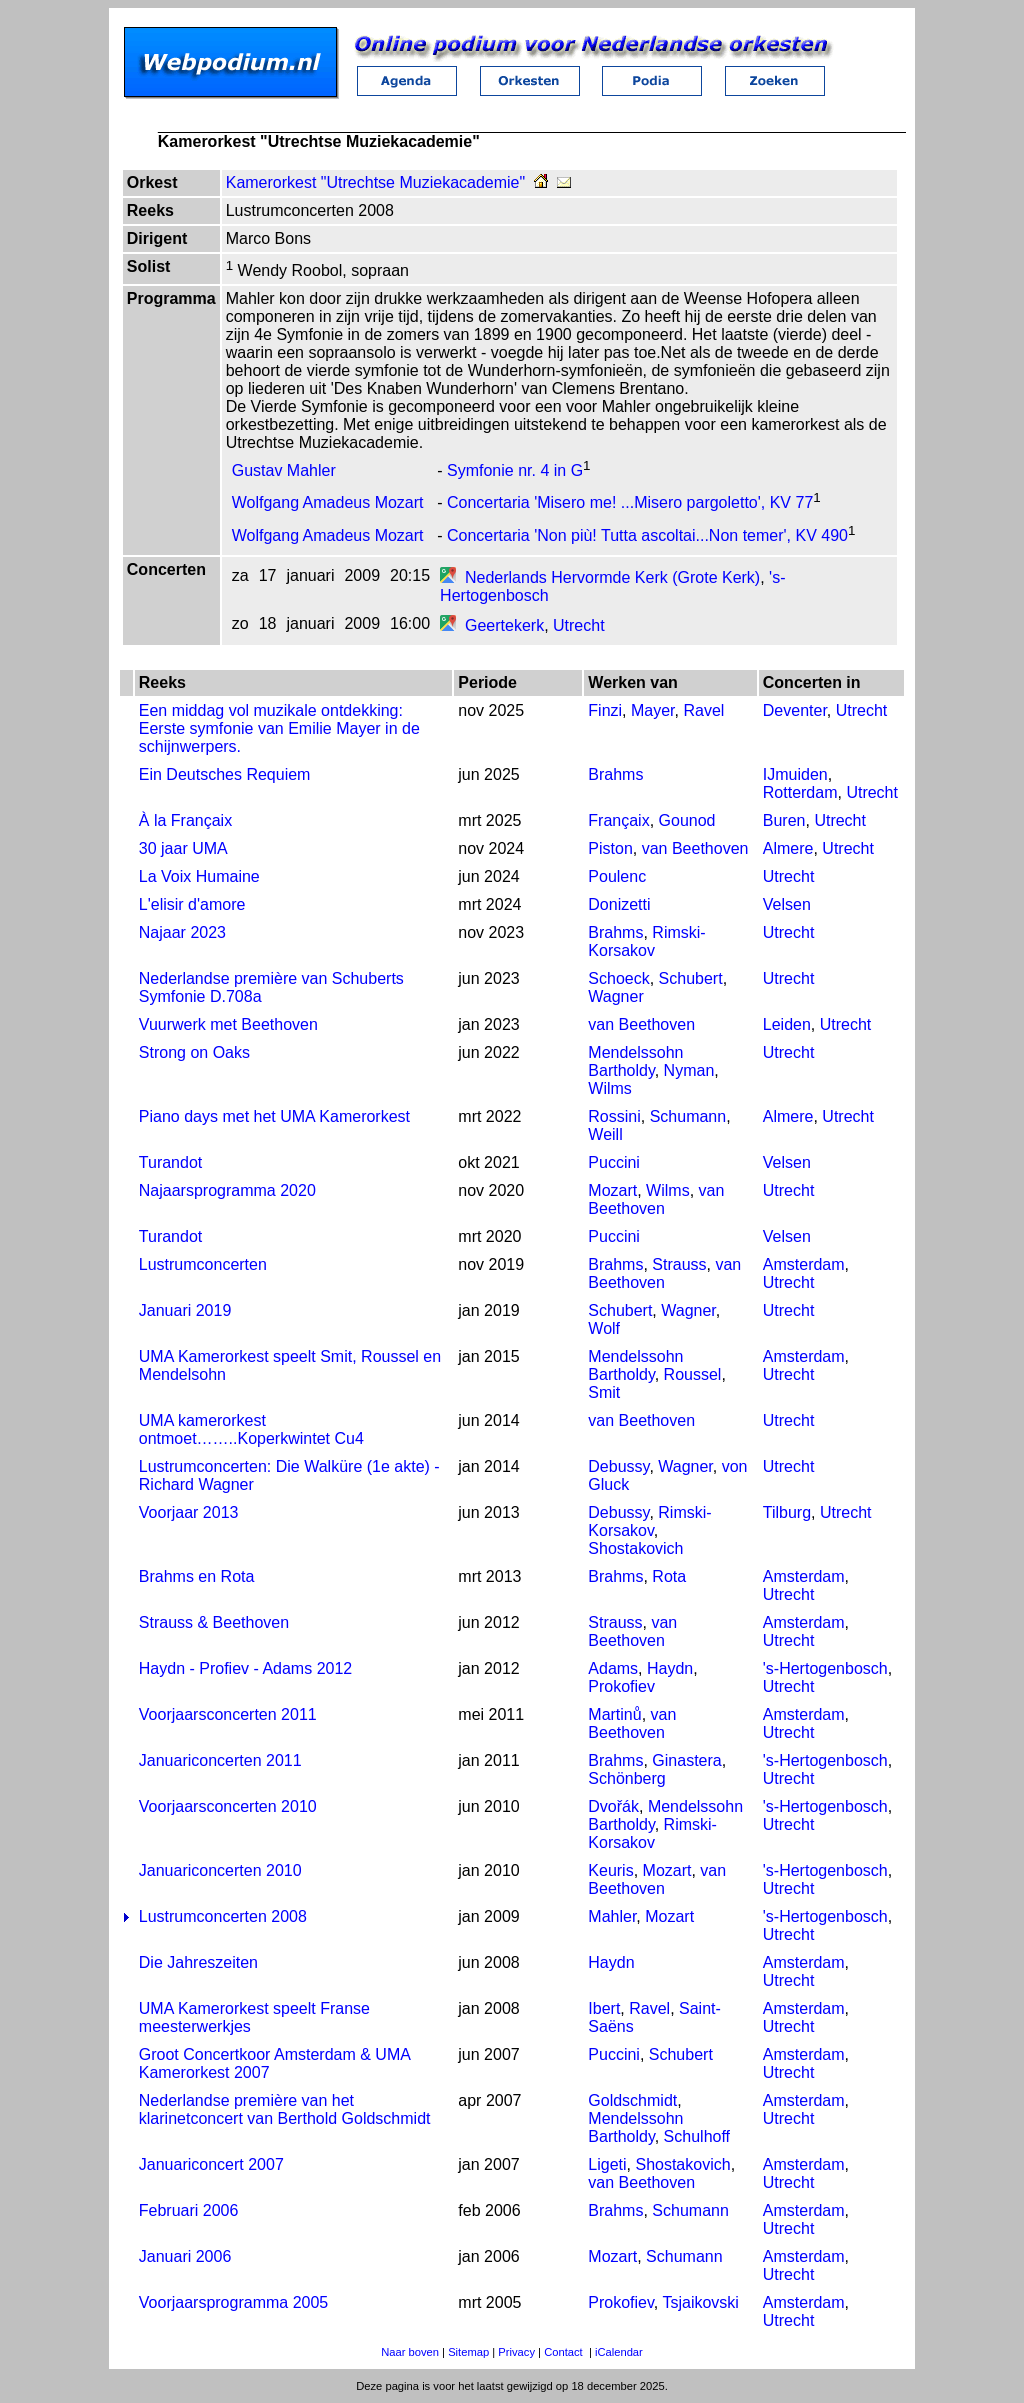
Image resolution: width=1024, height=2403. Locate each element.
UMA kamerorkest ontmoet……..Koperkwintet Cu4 (251, 1429)
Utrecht (579, 625)
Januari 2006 (185, 2256)
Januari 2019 (185, 1310)
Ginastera (686, 1760)
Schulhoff (697, 2136)
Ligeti (607, 2164)
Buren (784, 820)
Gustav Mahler (284, 470)
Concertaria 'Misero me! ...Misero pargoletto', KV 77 (630, 503)
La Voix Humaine (199, 876)
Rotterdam (800, 792)
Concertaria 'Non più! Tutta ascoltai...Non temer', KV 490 (647, 535)
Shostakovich (635, 1548)
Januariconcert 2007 (211, 2164)
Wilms (610, 1088)
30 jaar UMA (183, 848)
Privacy (516, 2352)
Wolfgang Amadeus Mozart (328, 503)
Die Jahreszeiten (198, 1962)
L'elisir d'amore (192, 904)
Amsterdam (804, 1264)
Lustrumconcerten (203, 1264)
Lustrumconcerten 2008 (223, 1916)
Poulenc (617, 876)
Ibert (604, 2008)
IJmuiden (795, 774)
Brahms (615, 774)
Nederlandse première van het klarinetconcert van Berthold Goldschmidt (285, 2109)
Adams (613, 1668)
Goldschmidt (632, 2100)
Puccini (614, 1162)
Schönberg (626, 1778)
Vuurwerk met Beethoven (228, 1024)
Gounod (687, 820)
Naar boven (410, 2352)
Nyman (689, 1070)
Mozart (612, 1190)
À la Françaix (185, 820)
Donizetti (619, 904)
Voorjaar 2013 (189, 1512)
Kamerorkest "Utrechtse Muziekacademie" (375, 182)
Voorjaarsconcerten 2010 (228, 1806)
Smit (604, 1392)
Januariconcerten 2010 (220, 1870)
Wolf (604, 1328)
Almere (788, 848)
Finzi (605, 710)
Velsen (787, 904)
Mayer (653, 710)
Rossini (614, 1116)
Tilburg (787, 1512)
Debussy (618, 1466)
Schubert (691, 978)
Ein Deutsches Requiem (225, 774)
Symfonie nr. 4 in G (515, 470)
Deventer (795, 710)
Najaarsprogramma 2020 (227, 1190)
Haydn (670, 1668)
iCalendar (619, 2352)
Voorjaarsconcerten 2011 (228, 1714)
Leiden (787, 1024)
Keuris (610, 1870)
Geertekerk (504, 625)
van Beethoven (695, 848)
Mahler (612, 1916)
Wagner (615, 996)
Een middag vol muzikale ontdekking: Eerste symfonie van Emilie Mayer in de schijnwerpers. (279, 728)
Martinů (614, 1714)
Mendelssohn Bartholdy (635, 1061)
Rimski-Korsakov (646, 941)
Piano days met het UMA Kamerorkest (274, 1116)
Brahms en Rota (197, 1576)
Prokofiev (621, 1686)
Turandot (170, 1162)
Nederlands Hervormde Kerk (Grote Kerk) (612, 577)
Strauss (679, 1264)
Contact (563, 2352)
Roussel (693, 1374)
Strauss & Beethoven (214, 1622)
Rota (669, 1576)
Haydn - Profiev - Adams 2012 (245, 1668)
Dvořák (613, 1806)
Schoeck (618, 978)
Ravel (703, 710)
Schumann (688, 1116)
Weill (605, 1134)
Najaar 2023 (182, 932)
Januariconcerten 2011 (220, 1760)
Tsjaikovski (700, 2302)
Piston (610, 848)
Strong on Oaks (194, 1052)
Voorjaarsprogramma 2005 (233, 2302)
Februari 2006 (189, 2210)
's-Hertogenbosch (825, 1668)
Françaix (618, 820)
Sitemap (468, 2352)
